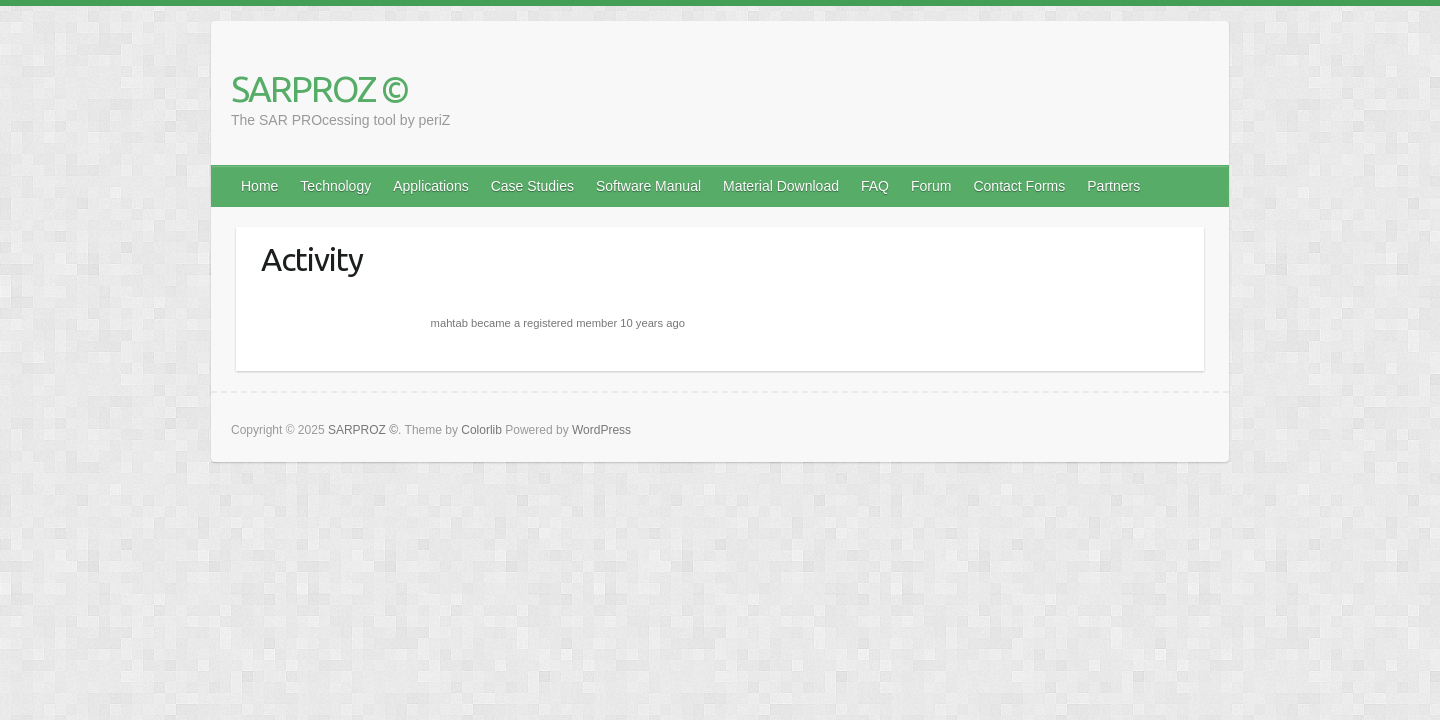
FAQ (875, 186)
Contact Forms (1019, 186)
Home (259, 186)
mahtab (449, 323)
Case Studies (532, 186)
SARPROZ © (319, 88)
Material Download (781, 186)
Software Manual (648, 186)
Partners (1113, 186)
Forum (931, 186)
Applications (431, 186)
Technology (335, 186)
